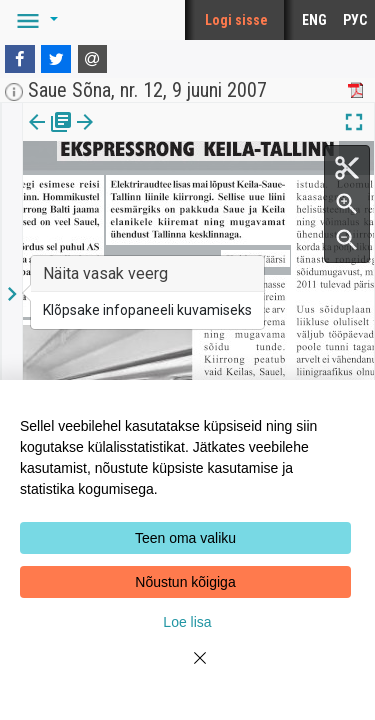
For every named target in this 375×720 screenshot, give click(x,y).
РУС (355, 20)
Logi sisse (236, 20)
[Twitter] (56, 59)
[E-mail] (93, 59)
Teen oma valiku (185, 538)
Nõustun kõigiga (185, 582)
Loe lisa (187, 622)
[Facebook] (20, 59)
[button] (34, 20)
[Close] (188, 670)
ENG (314, 20)
